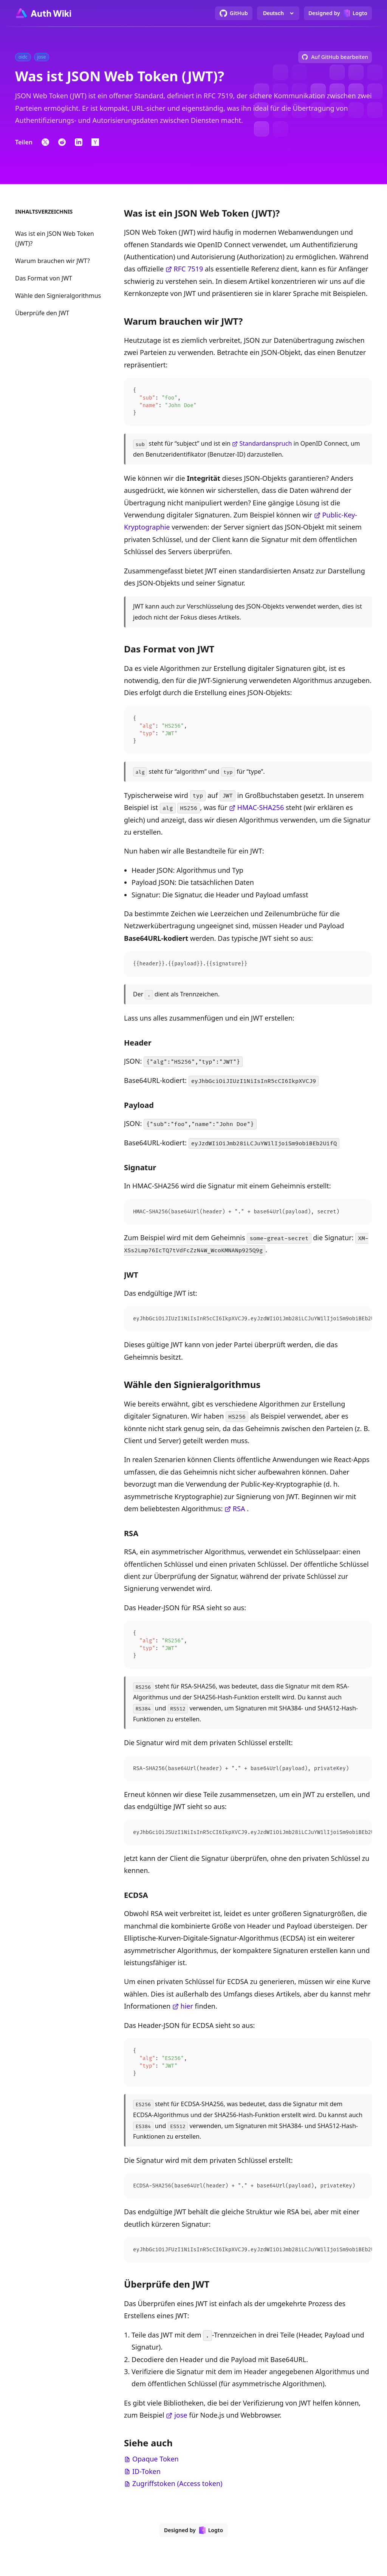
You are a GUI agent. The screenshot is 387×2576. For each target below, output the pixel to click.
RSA (239, 1512)
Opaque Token (155, 2467)
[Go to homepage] (43, 13)
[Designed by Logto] (338, 13)
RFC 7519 (188, 268)
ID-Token (146, 2480)
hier (187, 2012)
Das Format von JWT (43, 278)
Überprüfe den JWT (42, 313)
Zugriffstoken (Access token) (177, 2492)
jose (180, 2423)
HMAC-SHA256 (260, 810)
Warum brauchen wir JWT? (52, 261)
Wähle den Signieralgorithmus (58, 295)
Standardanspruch (266, 445)
